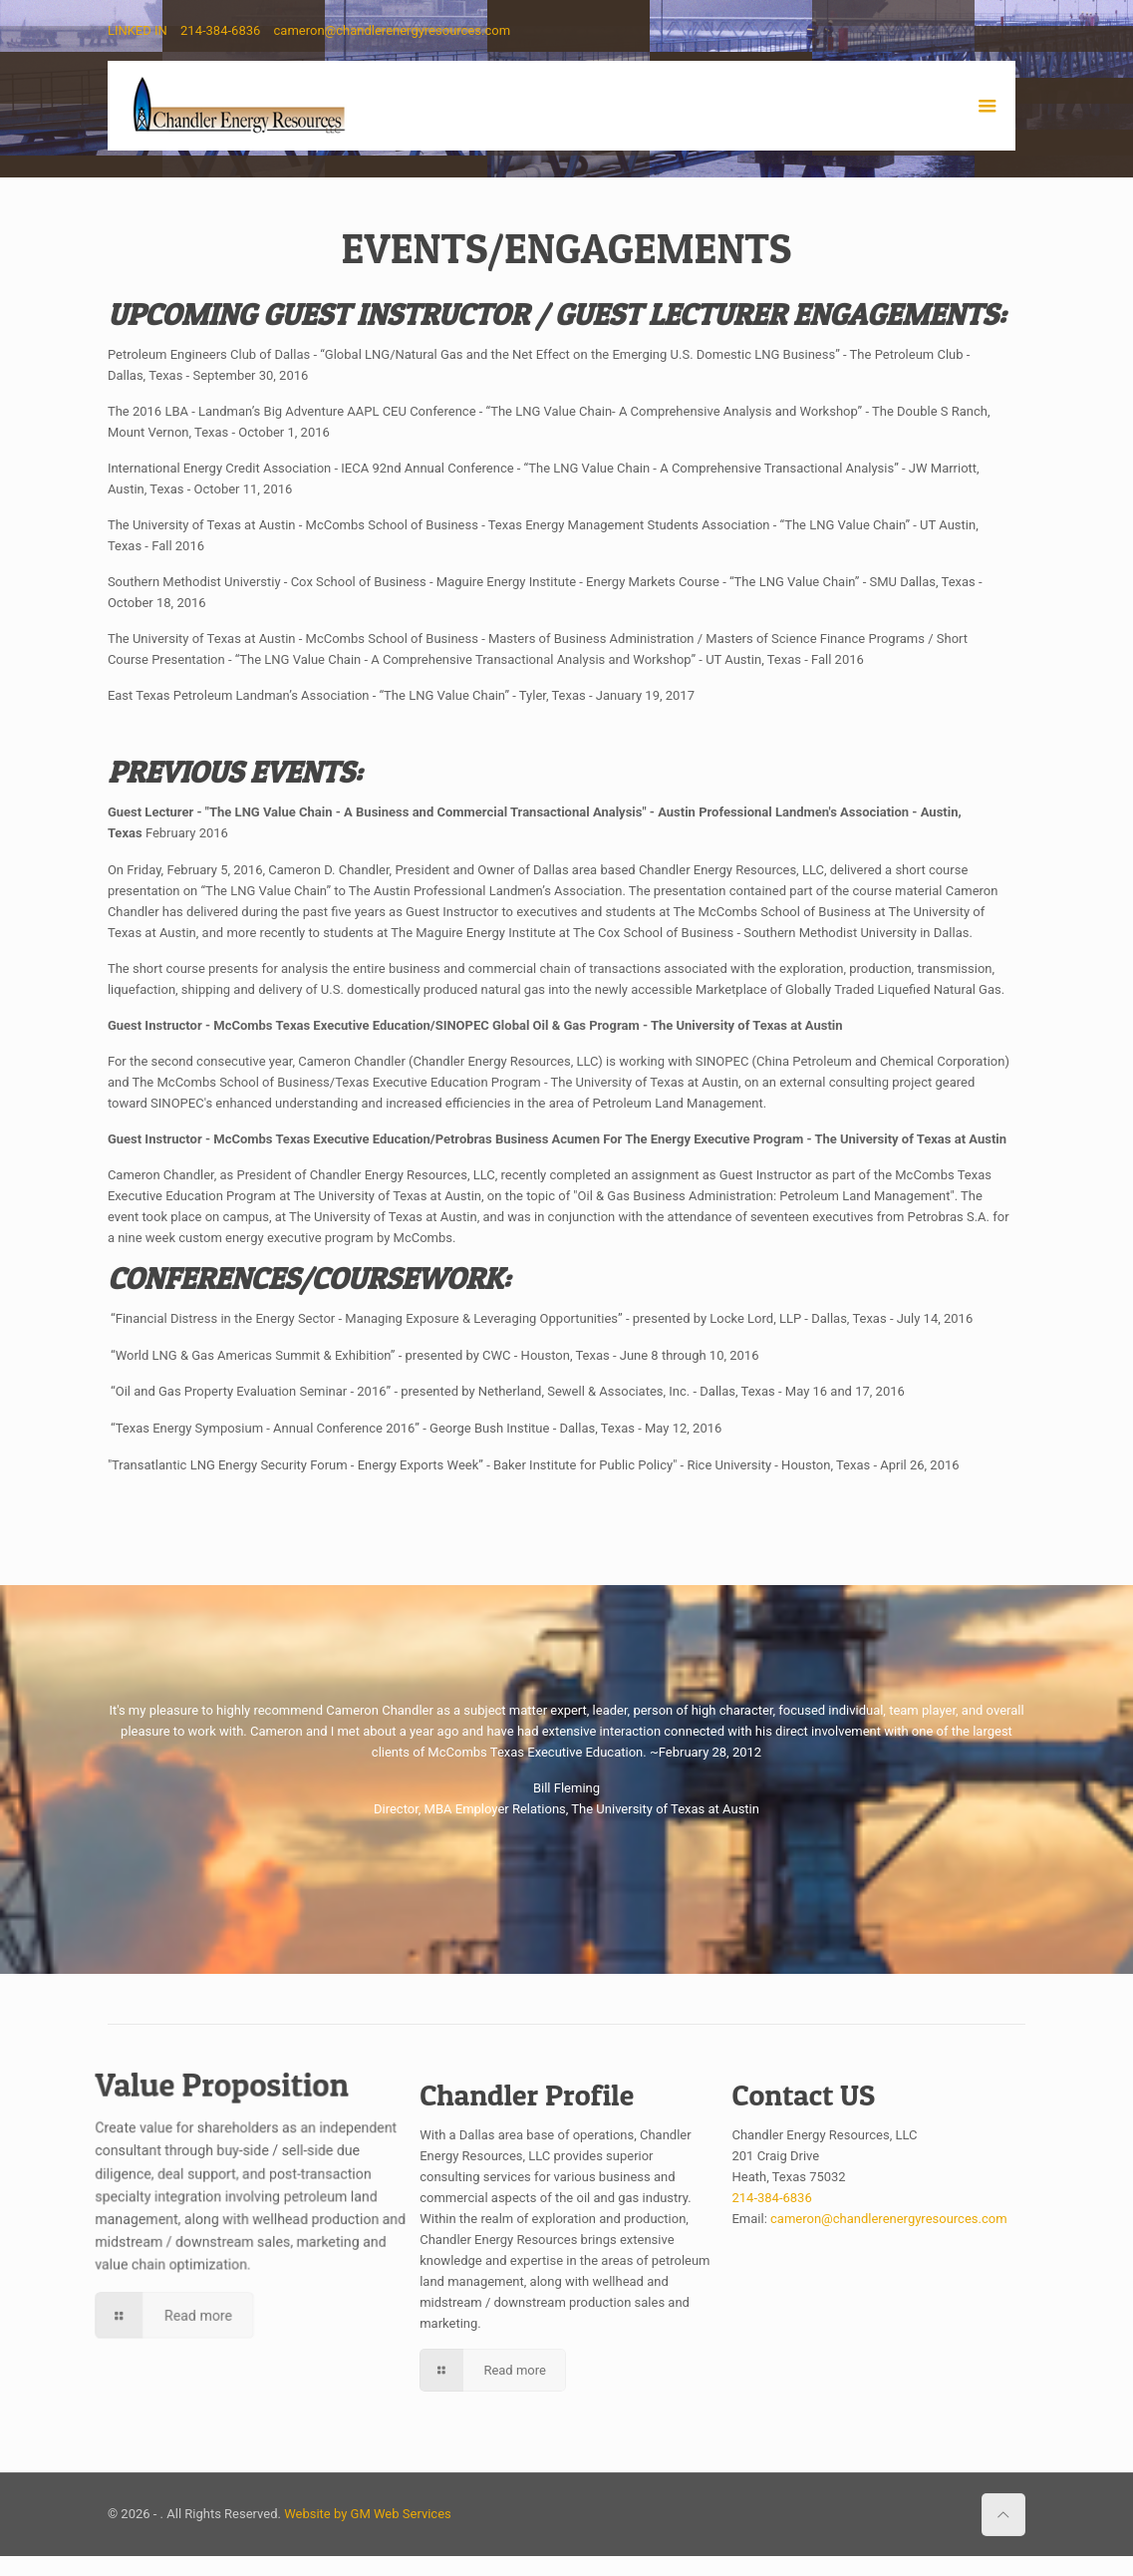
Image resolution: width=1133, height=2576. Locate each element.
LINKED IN (137, 30)
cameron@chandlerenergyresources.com (392, 30)
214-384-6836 (220, 30)
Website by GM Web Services (367, 2513)
